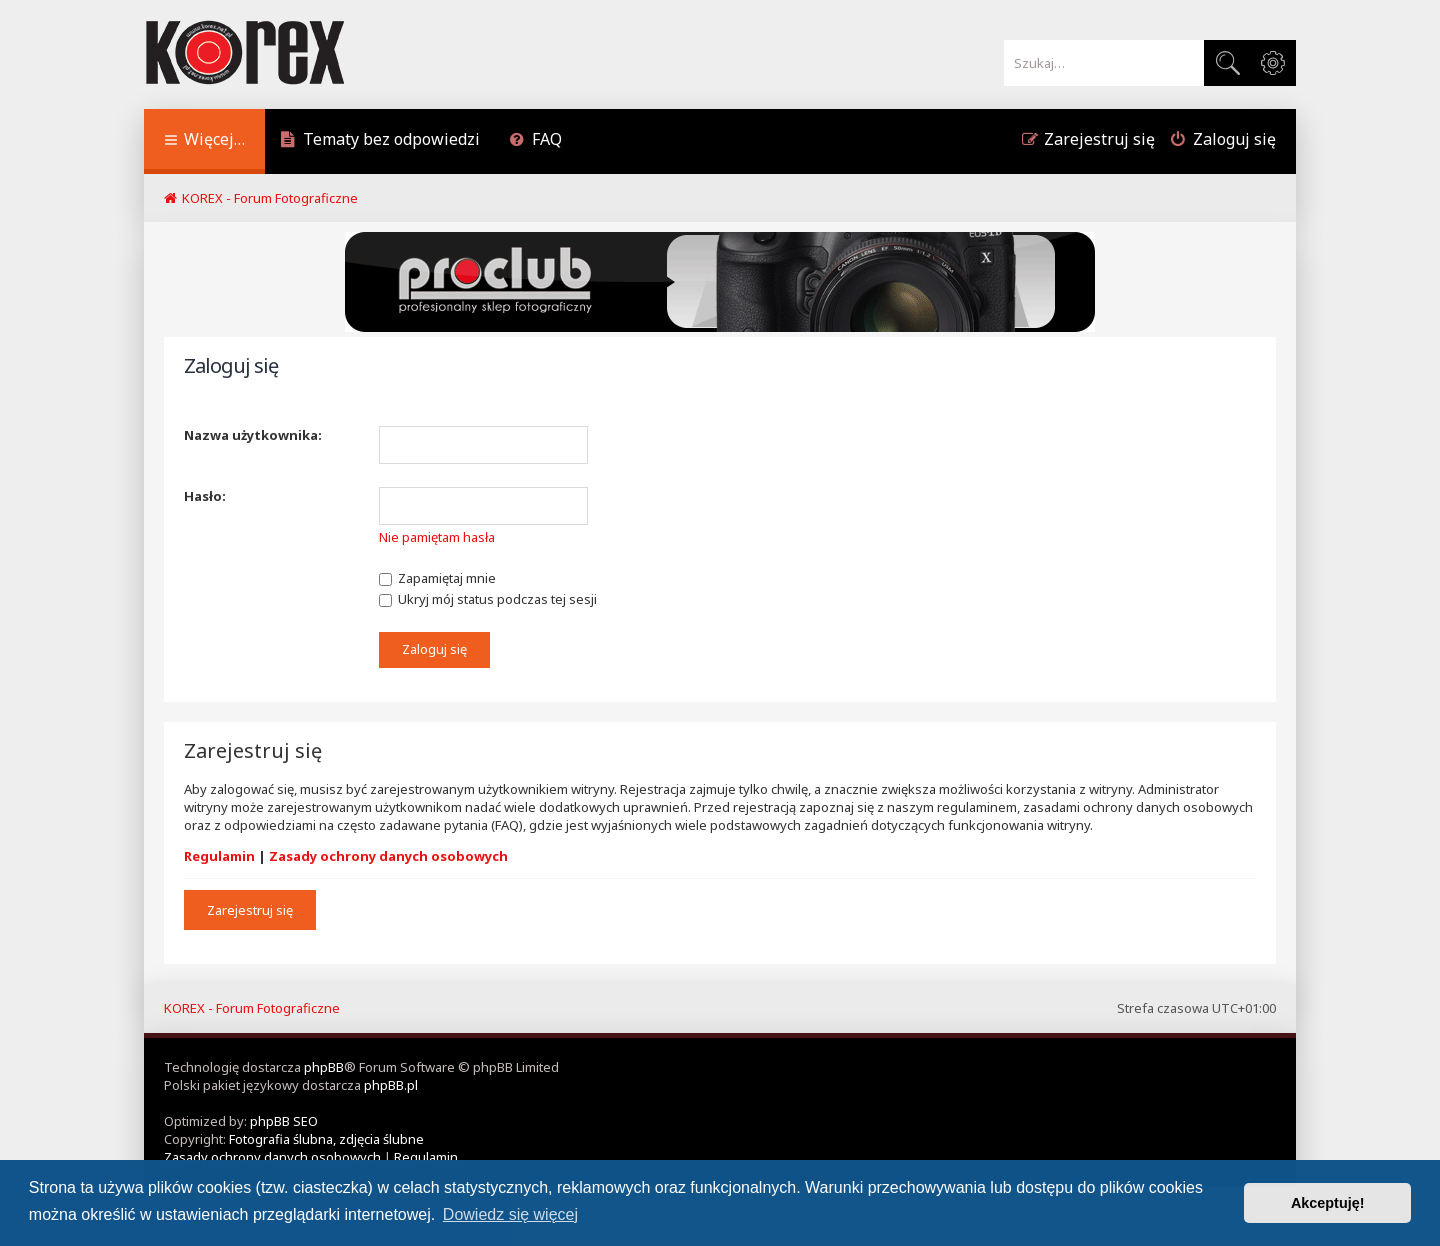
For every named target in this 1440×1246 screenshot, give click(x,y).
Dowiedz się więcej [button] (510, 1214)
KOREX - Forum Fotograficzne (252, 1008)
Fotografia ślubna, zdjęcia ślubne (326, 1139)
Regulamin (219, 856)
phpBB (324, 1067)
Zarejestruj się (250, 910)
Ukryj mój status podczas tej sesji (488, 599)
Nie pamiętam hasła (437, 537)
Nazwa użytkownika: (253, 435)
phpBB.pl (391, 1085)
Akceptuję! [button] (1328, 1203)
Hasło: (205, 496)
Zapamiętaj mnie (437, 578)
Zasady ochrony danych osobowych (388, 856)
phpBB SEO (284, 1121)
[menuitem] (380, 141)
